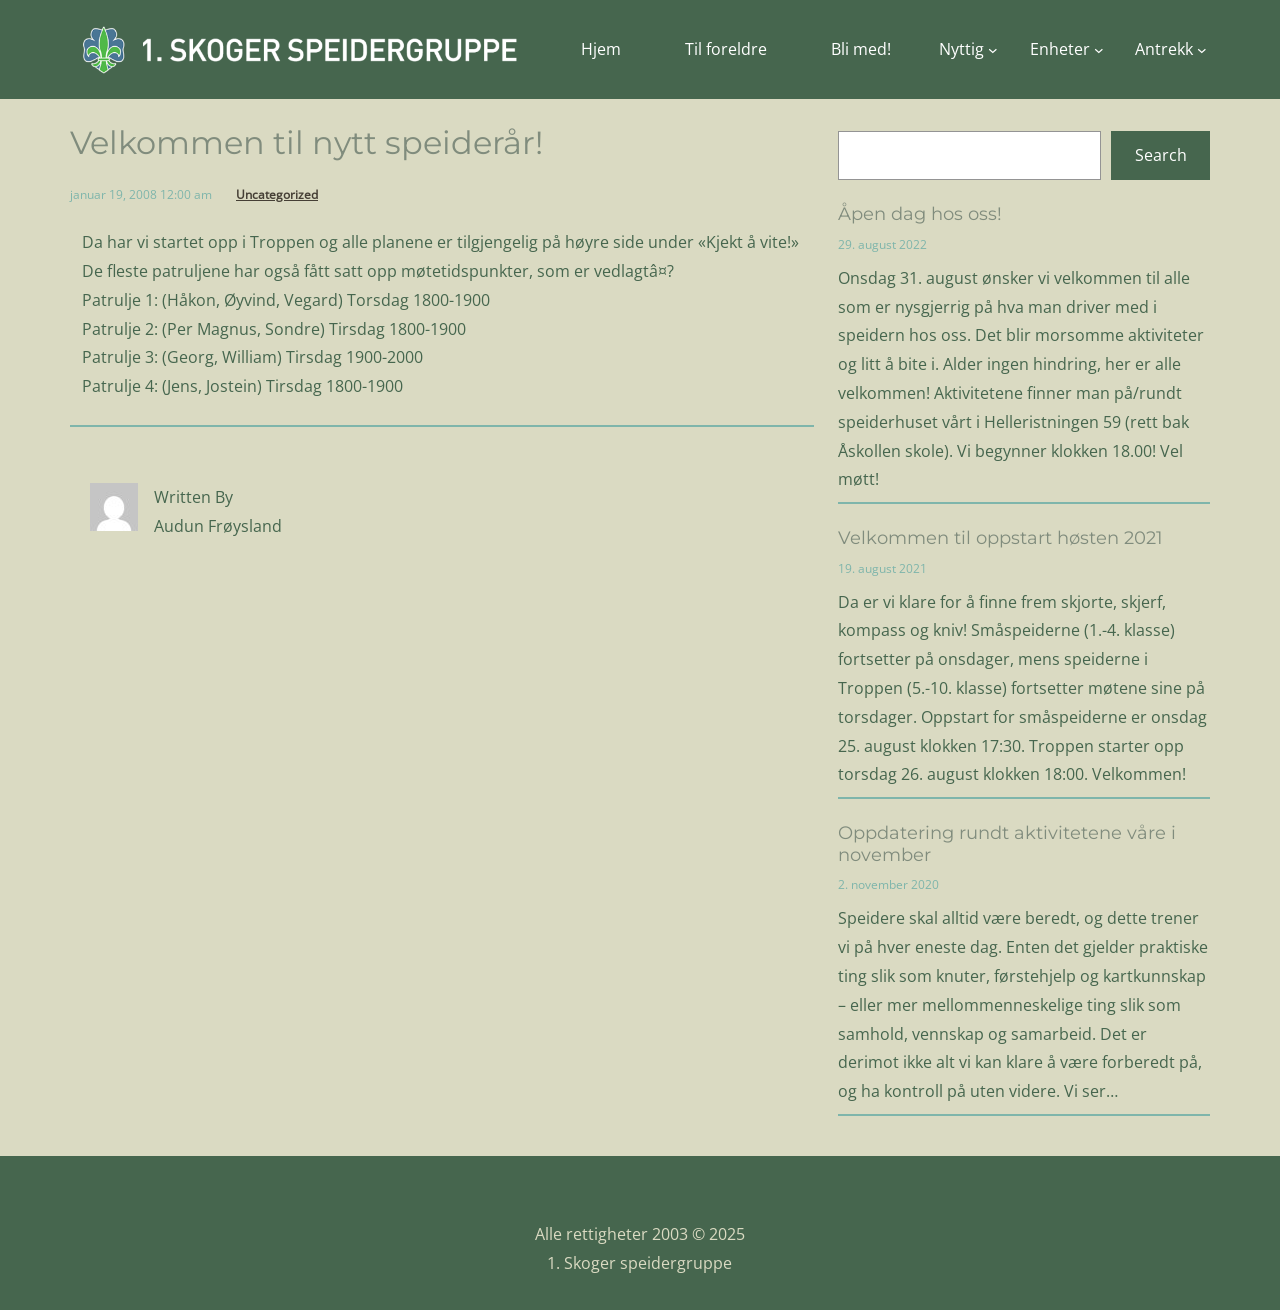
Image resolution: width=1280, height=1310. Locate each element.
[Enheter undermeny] (1067, 49)
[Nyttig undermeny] (968, 49)
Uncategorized (277, 194)
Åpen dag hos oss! (920, 214)
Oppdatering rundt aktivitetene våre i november (1007, 844)
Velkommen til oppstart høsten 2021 (1000, 538)
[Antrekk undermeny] (1171, 49)
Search (1161, 155)
